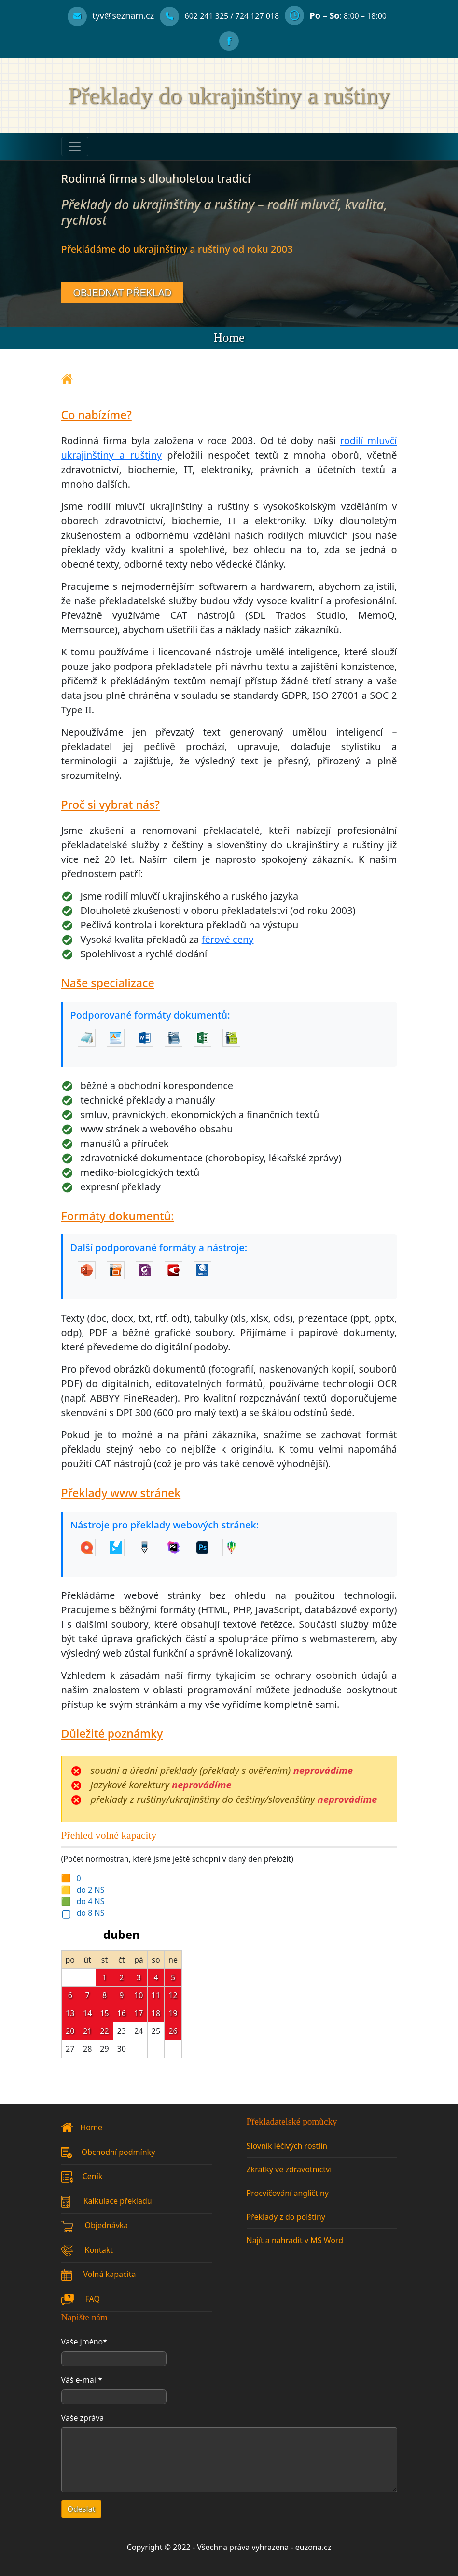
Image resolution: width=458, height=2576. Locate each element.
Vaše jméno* (84, 2341)
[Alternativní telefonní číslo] (257, 16)
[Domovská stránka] (67, 378)
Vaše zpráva (82, 2417)
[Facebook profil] (229, 42)
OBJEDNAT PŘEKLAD (122, 292)
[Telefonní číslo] (194, 16)
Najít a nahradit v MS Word (295, 2240)
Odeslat (82, 2509)
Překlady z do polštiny (286, 2216)
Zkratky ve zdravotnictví (289, 2169)
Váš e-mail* (81, 2379)
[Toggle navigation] (74, 146)
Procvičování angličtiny (288, 2193)
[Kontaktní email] (111, 16)
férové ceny (228, 939)
